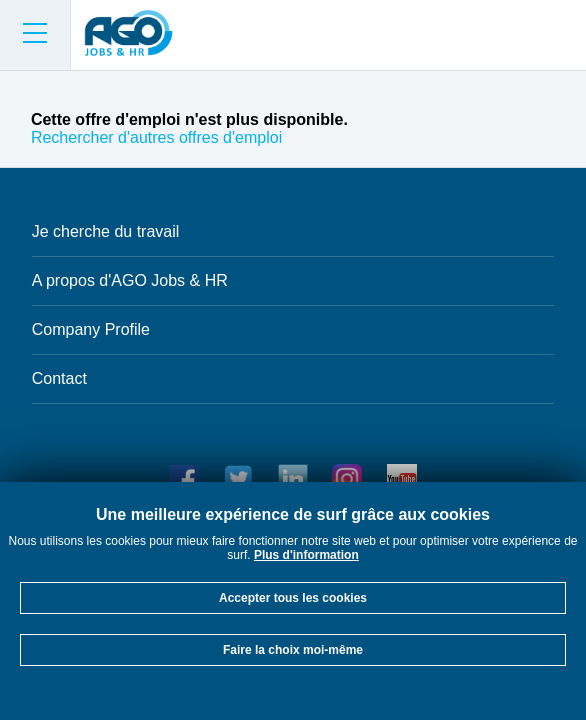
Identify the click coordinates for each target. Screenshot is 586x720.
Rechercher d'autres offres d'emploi (156, 137)
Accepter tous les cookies (293, 598)
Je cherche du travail (106, 231)
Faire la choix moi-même (293, 650)
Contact (59, 378)
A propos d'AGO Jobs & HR (130, 280)
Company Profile (91, 329)
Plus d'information (306, 555)
